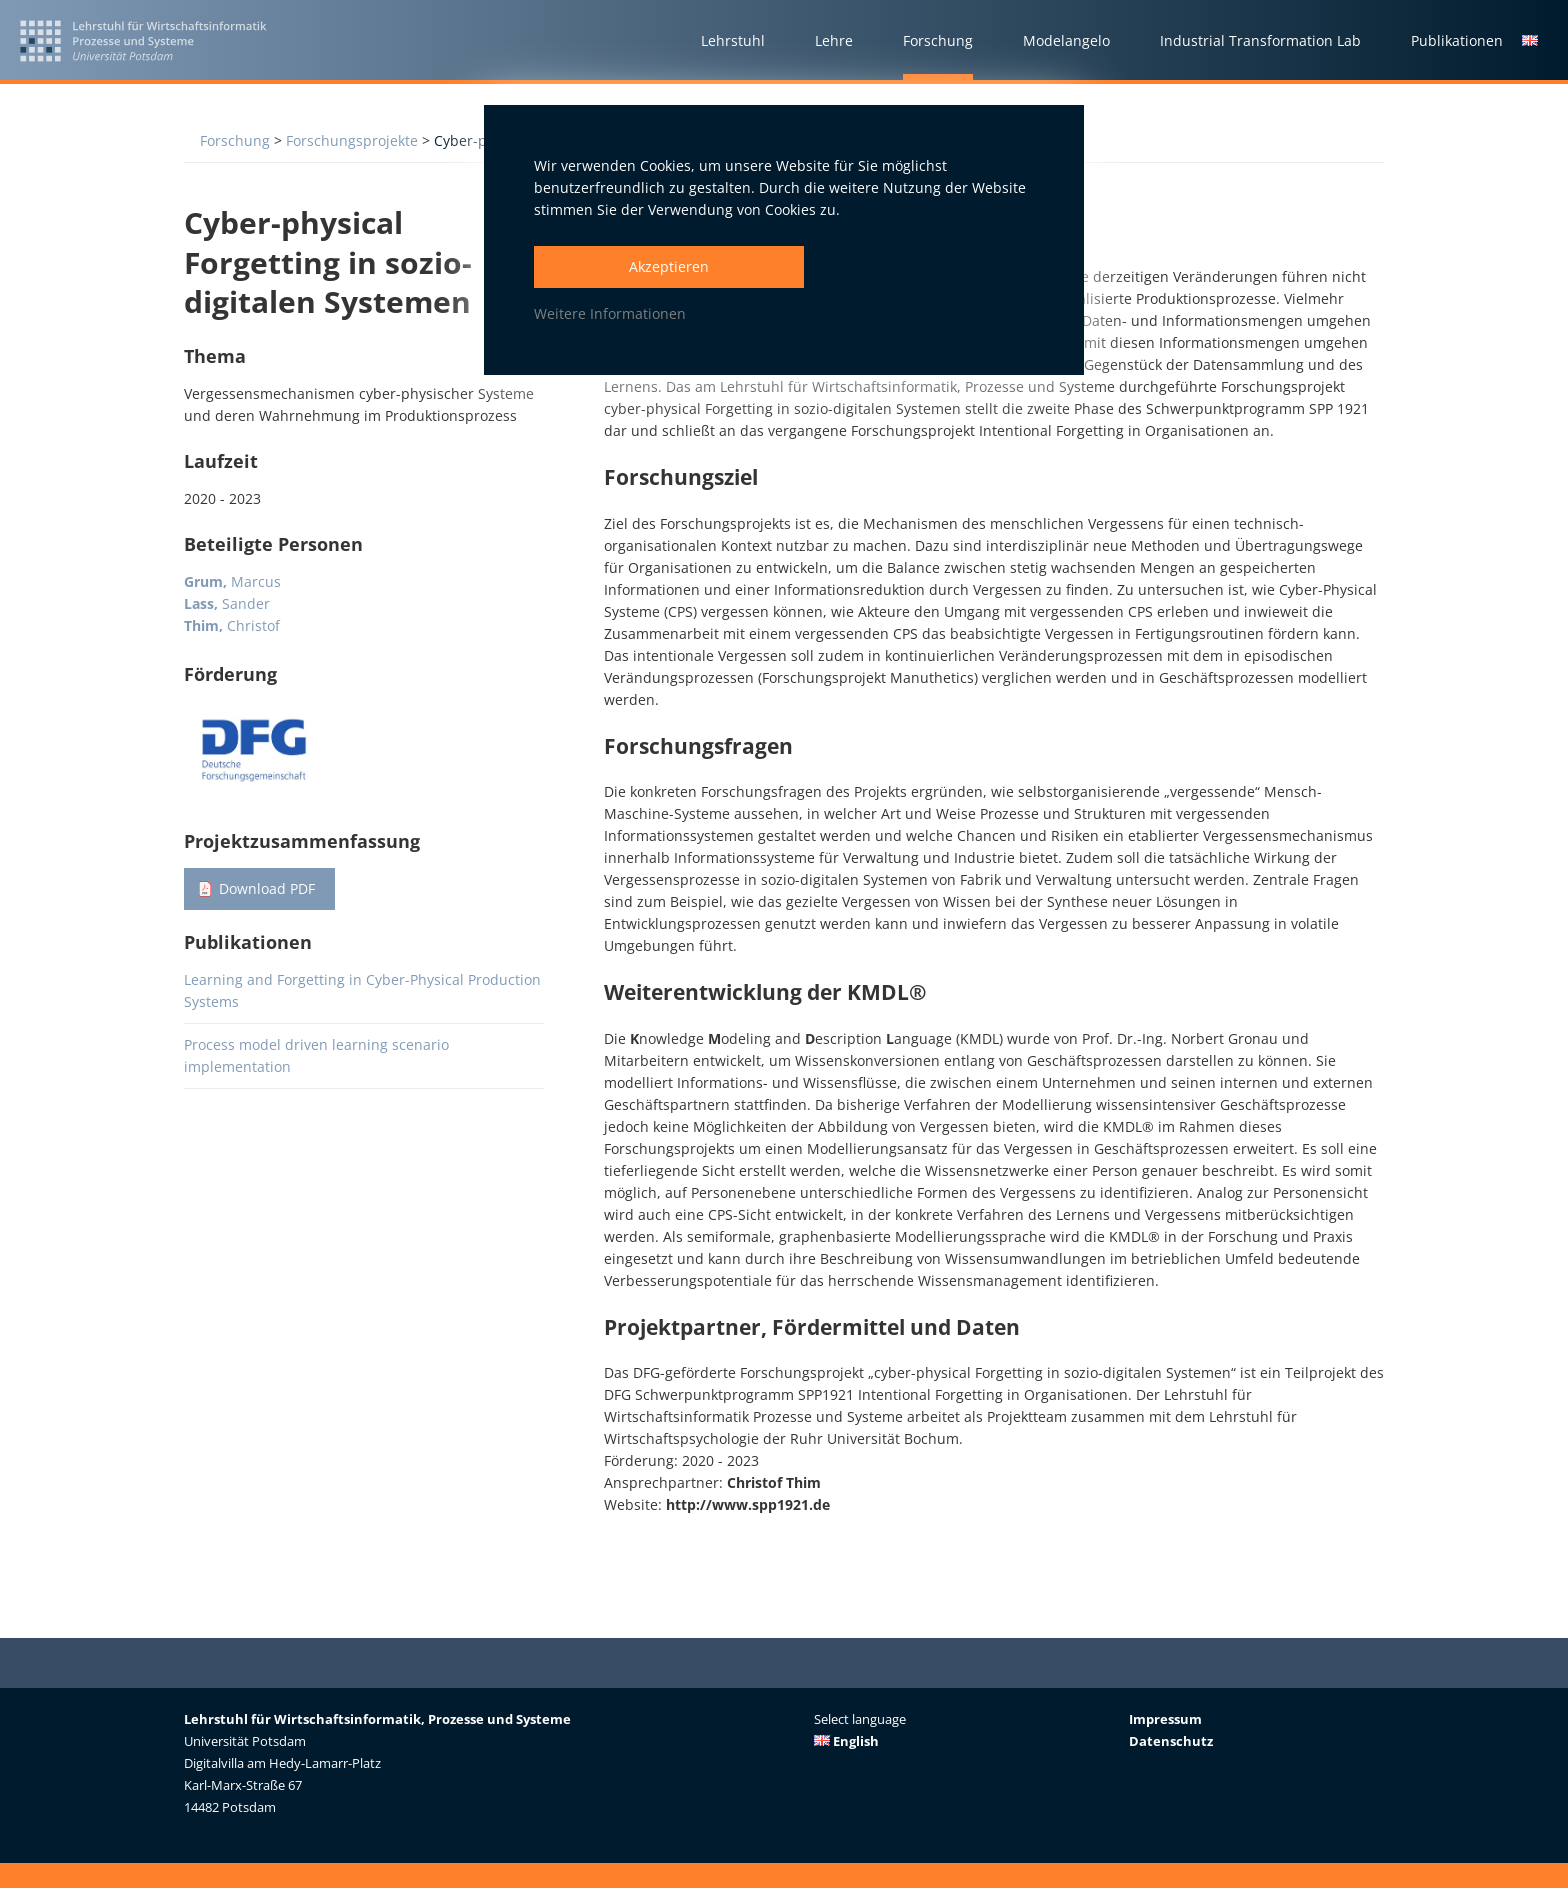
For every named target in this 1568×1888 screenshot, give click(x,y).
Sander (227, 603)
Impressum (1165, 1719)
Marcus (232, 581)
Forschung (235, 140)
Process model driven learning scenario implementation (316, 1055)
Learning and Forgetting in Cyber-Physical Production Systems (362, 990)
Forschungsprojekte (352, 140)
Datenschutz (1171, 1741)
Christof (232, 625)
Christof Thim (774, 1482)
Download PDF (267, 888)
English (846, 1741)
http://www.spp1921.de (748, 1504)
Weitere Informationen (610, 313)
